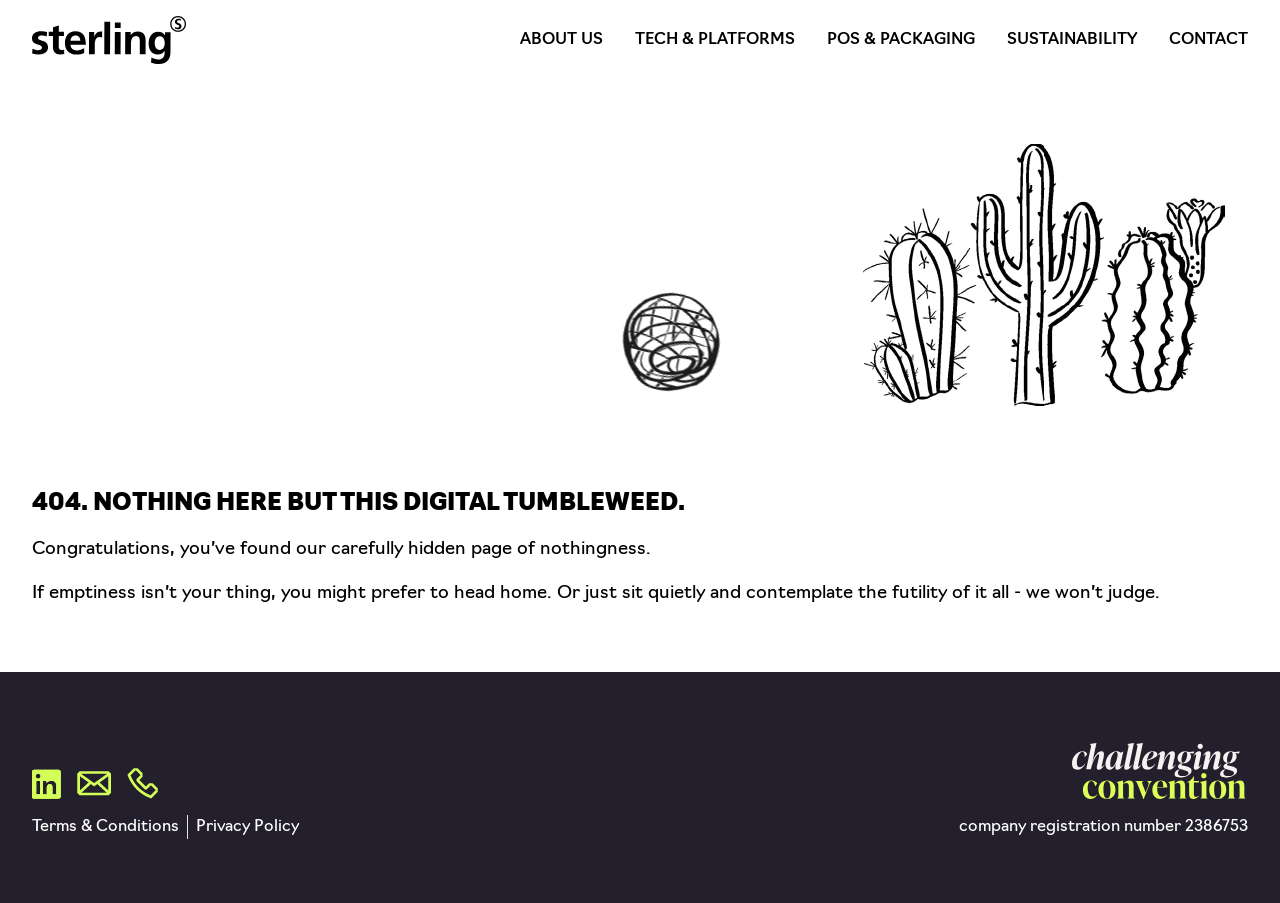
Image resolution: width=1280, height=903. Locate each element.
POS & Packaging (901, 40)
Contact (1208, 40)
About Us (561, 40)
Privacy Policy (247, 827)
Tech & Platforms (715, 40)
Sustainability (1072, 40)
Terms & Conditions (105, 827)
